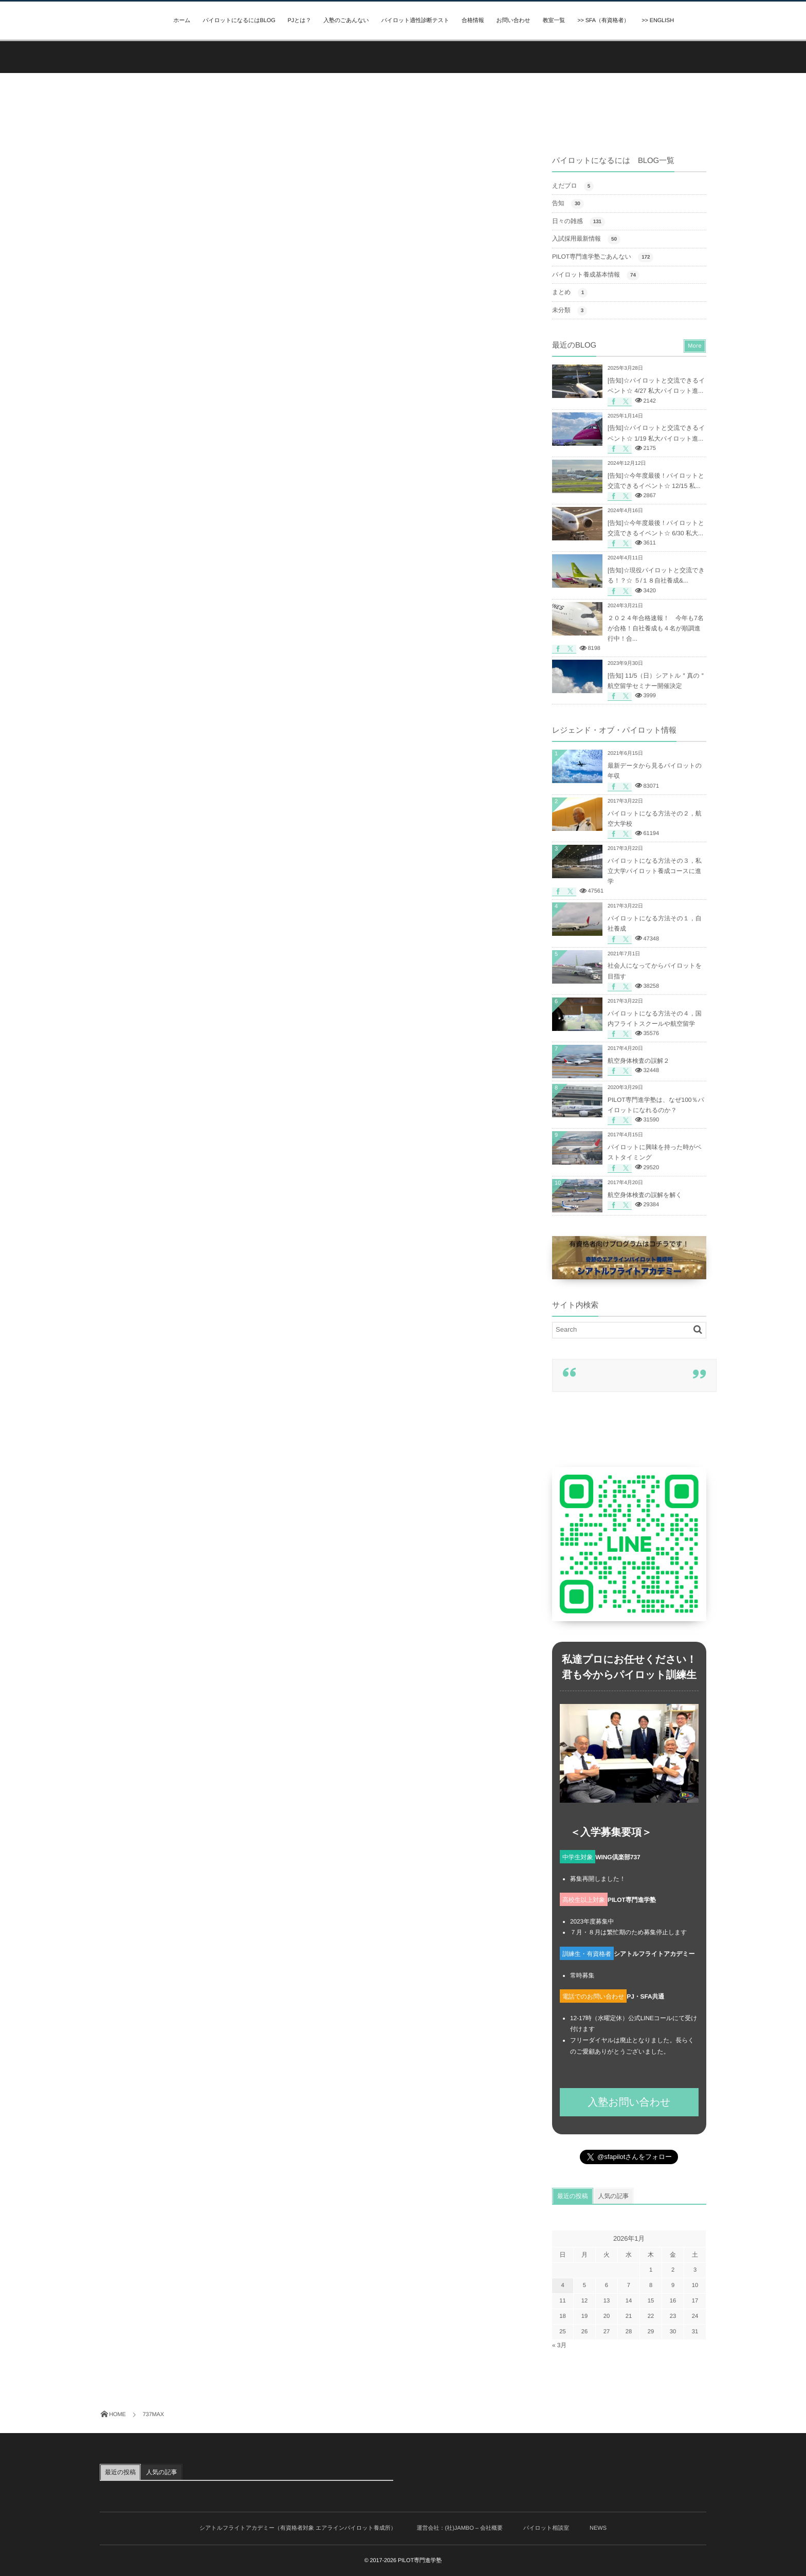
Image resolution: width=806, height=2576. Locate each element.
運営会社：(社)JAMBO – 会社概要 (460, 2528)
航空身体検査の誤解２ (638, 1060)
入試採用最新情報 (586, 239)
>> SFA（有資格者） (603, 20)
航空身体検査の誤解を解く (645, 1195)
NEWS (598, 2528)
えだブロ (573, 186)
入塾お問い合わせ (629, 2102)
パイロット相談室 (546, 2528)
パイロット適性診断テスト (415, 20)
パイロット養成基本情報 (595, 275)
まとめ (570, 293)
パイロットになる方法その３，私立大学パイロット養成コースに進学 (655, 871)
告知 (568, 204)
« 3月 (559, 2345)
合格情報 (473, 20)
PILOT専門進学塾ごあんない (602, 257)
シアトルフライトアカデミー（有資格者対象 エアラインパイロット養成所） (297, 2528)
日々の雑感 (578, 222)
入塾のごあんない (346, 20)
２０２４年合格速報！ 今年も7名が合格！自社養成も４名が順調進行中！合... (656, 628)
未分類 (569, 311)
